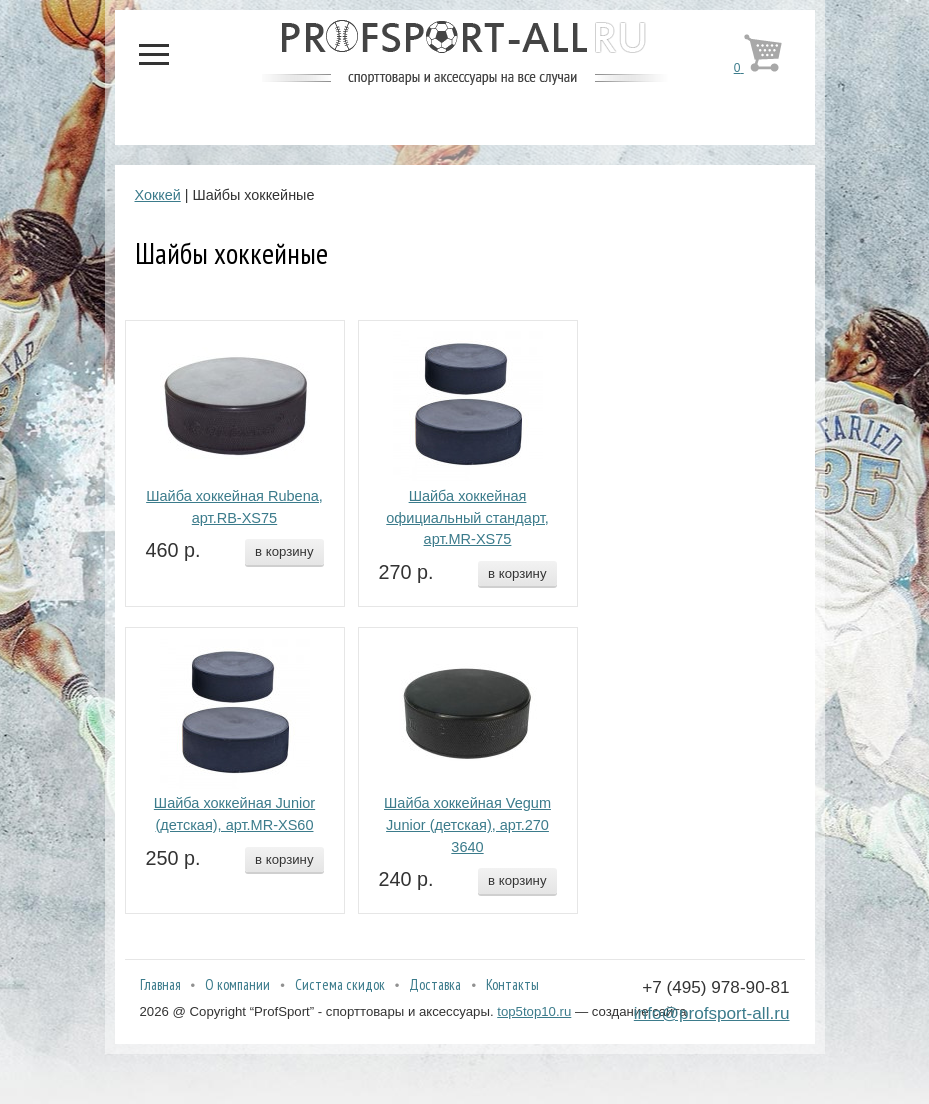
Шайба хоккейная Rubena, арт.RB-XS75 (234, 507)
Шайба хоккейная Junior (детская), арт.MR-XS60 (234, 814)
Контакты (512, 984)
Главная (160, 984)
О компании (237, 984)
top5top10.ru (534, 1011)
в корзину (284, 551)
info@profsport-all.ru (712, 1013)
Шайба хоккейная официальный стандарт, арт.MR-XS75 (467, 518)
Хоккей (158, 195)
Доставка (435, 984)
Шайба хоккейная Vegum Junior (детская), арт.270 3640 (467, 825)
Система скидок (340, 984)
